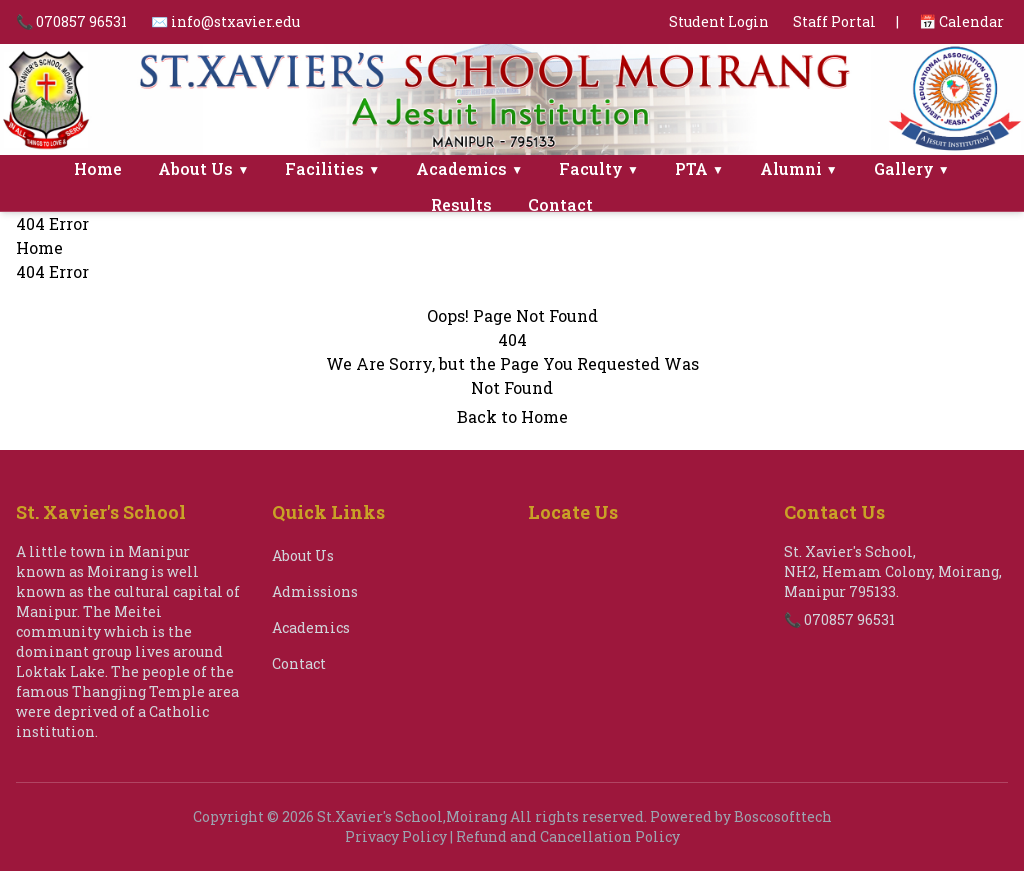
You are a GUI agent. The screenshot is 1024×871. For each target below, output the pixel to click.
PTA (699, 168)
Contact (560, 204)
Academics (469, 168)
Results (461, 204)
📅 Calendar (961, 21)
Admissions (315, 591)
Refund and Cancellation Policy (568, 836)
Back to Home (512, 416)
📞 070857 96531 (71, 21)
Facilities (332, 168)
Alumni (799, 168)
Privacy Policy (396, 836)
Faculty (599, 168)
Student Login (719, 21)
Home (98, 168)
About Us (203, 168)
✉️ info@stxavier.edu (225, 21)
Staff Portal (834, 21)
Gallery (912, 168)
